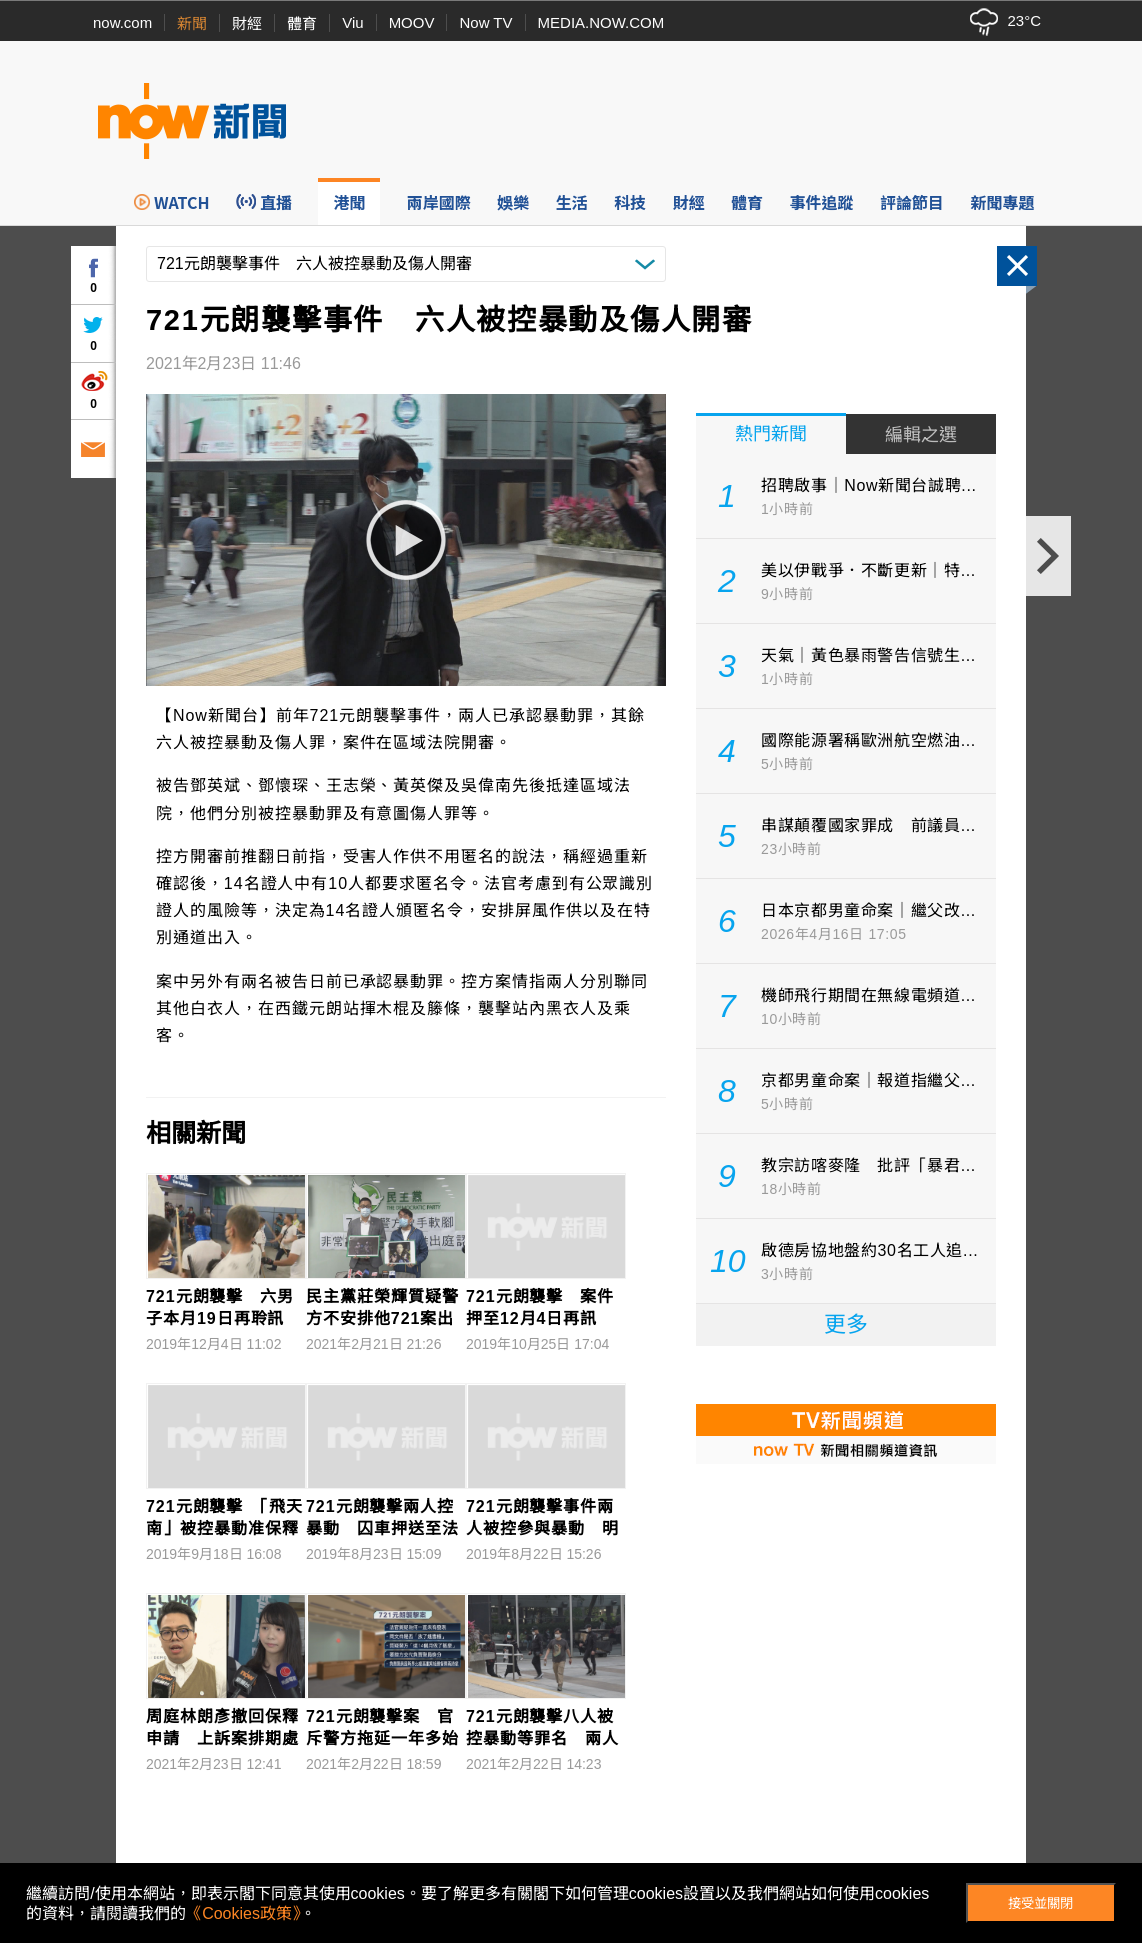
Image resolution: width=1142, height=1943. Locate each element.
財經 (247, 23)
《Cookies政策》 (243, 1913)
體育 (302, 23)
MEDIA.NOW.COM (601, 22)
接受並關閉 (1040, 1903)
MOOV (412, 22)
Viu (352, 22)
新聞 (192, 23)
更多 (846, 1324)
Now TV (485, 22)
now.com (122, 22)
